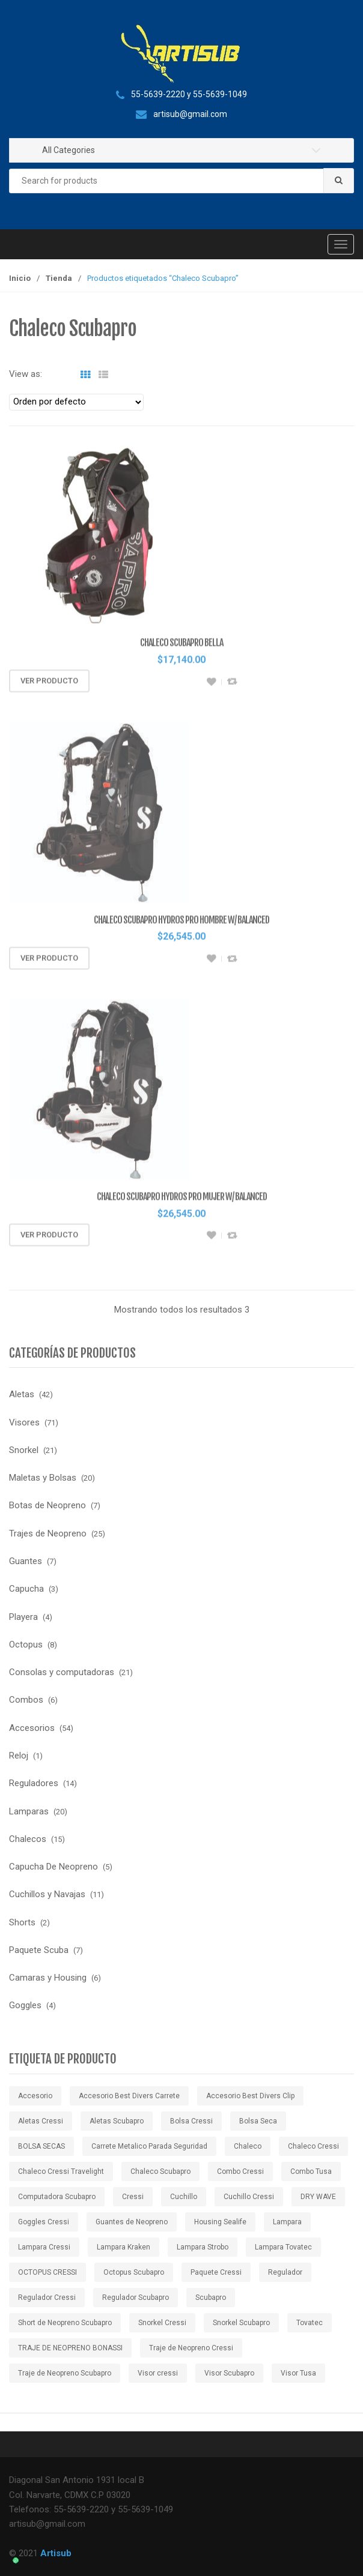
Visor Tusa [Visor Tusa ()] (298, 2373)
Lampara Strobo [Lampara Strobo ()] (202, 2247)
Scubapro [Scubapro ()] (210, 2297)
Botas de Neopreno (47, 1505)
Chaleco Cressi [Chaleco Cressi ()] (313, 2146)
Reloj (18, 1755)
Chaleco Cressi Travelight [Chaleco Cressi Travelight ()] (61, 2171)
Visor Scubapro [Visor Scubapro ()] (229, 2373)
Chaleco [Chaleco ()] (247, 2146)
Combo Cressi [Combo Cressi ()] (240, 2171)
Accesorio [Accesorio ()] (35, 2096)
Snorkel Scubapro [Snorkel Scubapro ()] (241, 2323)
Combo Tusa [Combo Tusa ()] (311, 2171)
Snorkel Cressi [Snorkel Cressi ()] (162, 2323)
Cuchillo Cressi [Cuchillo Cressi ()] (249, 2196)
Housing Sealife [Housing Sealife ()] (220, 2222)
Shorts (22, 1922)
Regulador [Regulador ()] (285, 2272)
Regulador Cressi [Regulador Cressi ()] (47, 2297)
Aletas (21, 1394)
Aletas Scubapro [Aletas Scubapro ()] (117, 2121)
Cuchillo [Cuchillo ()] (183, 2196)
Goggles (25, 2005)
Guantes (25, 1561)
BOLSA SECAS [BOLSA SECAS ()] (41, 2146)
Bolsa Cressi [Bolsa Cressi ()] (191, 2121)
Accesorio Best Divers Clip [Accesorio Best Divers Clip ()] (250, 2096)
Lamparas (29, 1811)
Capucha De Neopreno (53, 1866)
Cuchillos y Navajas (47, 1894)
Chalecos (27, 1839)
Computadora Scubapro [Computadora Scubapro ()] (57, 2196)
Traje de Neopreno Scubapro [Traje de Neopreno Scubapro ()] (64, 2373)
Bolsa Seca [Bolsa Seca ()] (258, 2121)
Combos (26, 1699)
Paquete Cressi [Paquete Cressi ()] (216, 2272)
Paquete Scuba (39, 1950)
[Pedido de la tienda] (76, 402)
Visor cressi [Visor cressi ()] (158, 2373)
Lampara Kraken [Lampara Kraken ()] (123, 2247)
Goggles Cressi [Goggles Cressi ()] (43, 2222)
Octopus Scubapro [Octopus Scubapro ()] (133, 2272)
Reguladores (33, 1783)
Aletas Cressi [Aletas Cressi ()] (40, 2121)
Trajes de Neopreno (48, 1533)
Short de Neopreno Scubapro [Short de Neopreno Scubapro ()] (65, 2323)
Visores (24, 1422)
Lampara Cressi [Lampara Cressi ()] (44, 2247)
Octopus (26, 1644)
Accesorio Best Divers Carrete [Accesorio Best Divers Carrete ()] (129, 2096)
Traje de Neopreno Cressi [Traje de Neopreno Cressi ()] (191, 2348)
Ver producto (49, 685)
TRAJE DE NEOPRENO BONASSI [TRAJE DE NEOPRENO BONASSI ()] (70, 2348)
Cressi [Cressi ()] (133, 2196)
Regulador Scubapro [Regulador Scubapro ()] (135, 2297)
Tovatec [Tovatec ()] (309, 2323)
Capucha (26, 1588)
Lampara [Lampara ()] (287, 2222)
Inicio (20, 278)
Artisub (56, 2553)
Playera (23, 1617)
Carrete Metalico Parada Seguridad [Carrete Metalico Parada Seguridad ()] (149, 2146)
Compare (232, 686)
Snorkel (23, 1450)
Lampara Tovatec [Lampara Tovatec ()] (283, 2247)
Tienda (59, 278)
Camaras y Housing (48, 1977)
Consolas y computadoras (61, 1672)
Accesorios (32, 1728)
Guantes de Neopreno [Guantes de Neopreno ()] (132, 2222)
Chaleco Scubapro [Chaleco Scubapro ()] (160, 2171)
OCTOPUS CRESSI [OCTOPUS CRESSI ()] (47, 2272)
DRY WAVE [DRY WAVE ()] (318, 2196)
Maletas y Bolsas (42, 1477)
